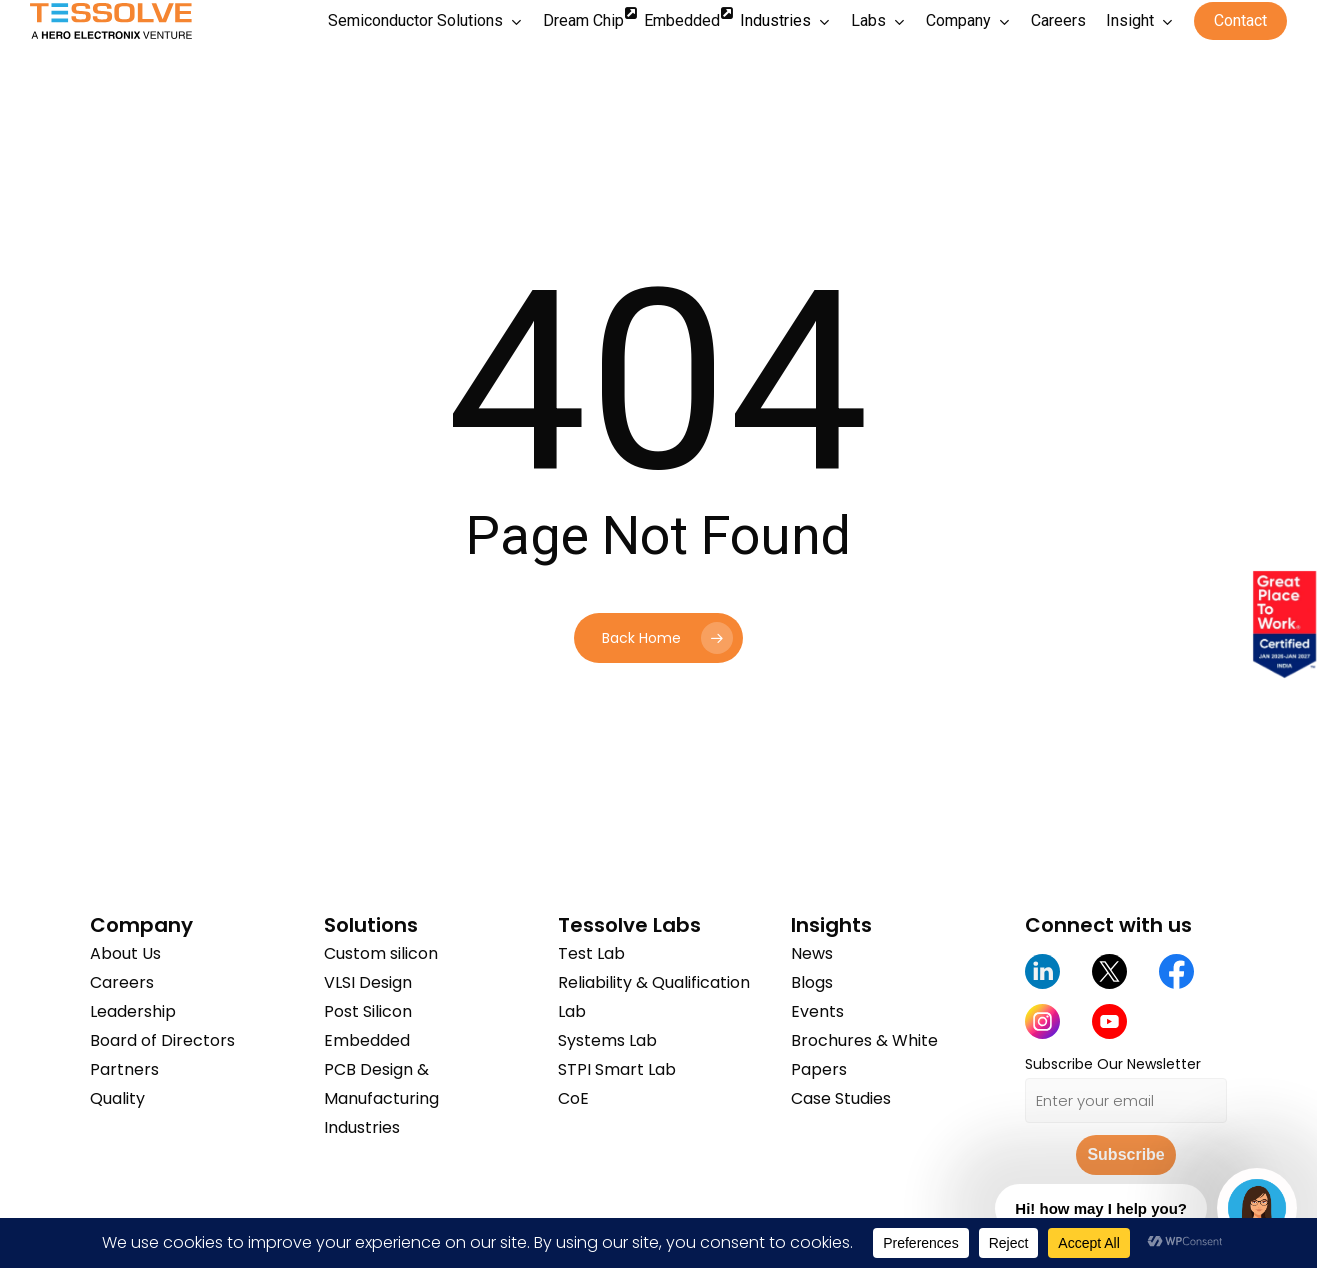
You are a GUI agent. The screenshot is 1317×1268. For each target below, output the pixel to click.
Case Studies (841, 1098)
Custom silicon (381, 953)
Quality (117, 1098)
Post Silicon (368, 1011)
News (812, 953)
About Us (125, 953)
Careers (122, 982)
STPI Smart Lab (617, 1069)
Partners (124, 1069)
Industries (362, 1127)
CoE (573, 1098)
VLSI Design (368, 982)
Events (817, 1011)
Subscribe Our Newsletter (1113, 1064)
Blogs (812, 982)
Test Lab (591, 953)
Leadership (133, 1011)
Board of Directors (162, 1040)
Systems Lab (607, 1040)
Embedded (367, 1040)
